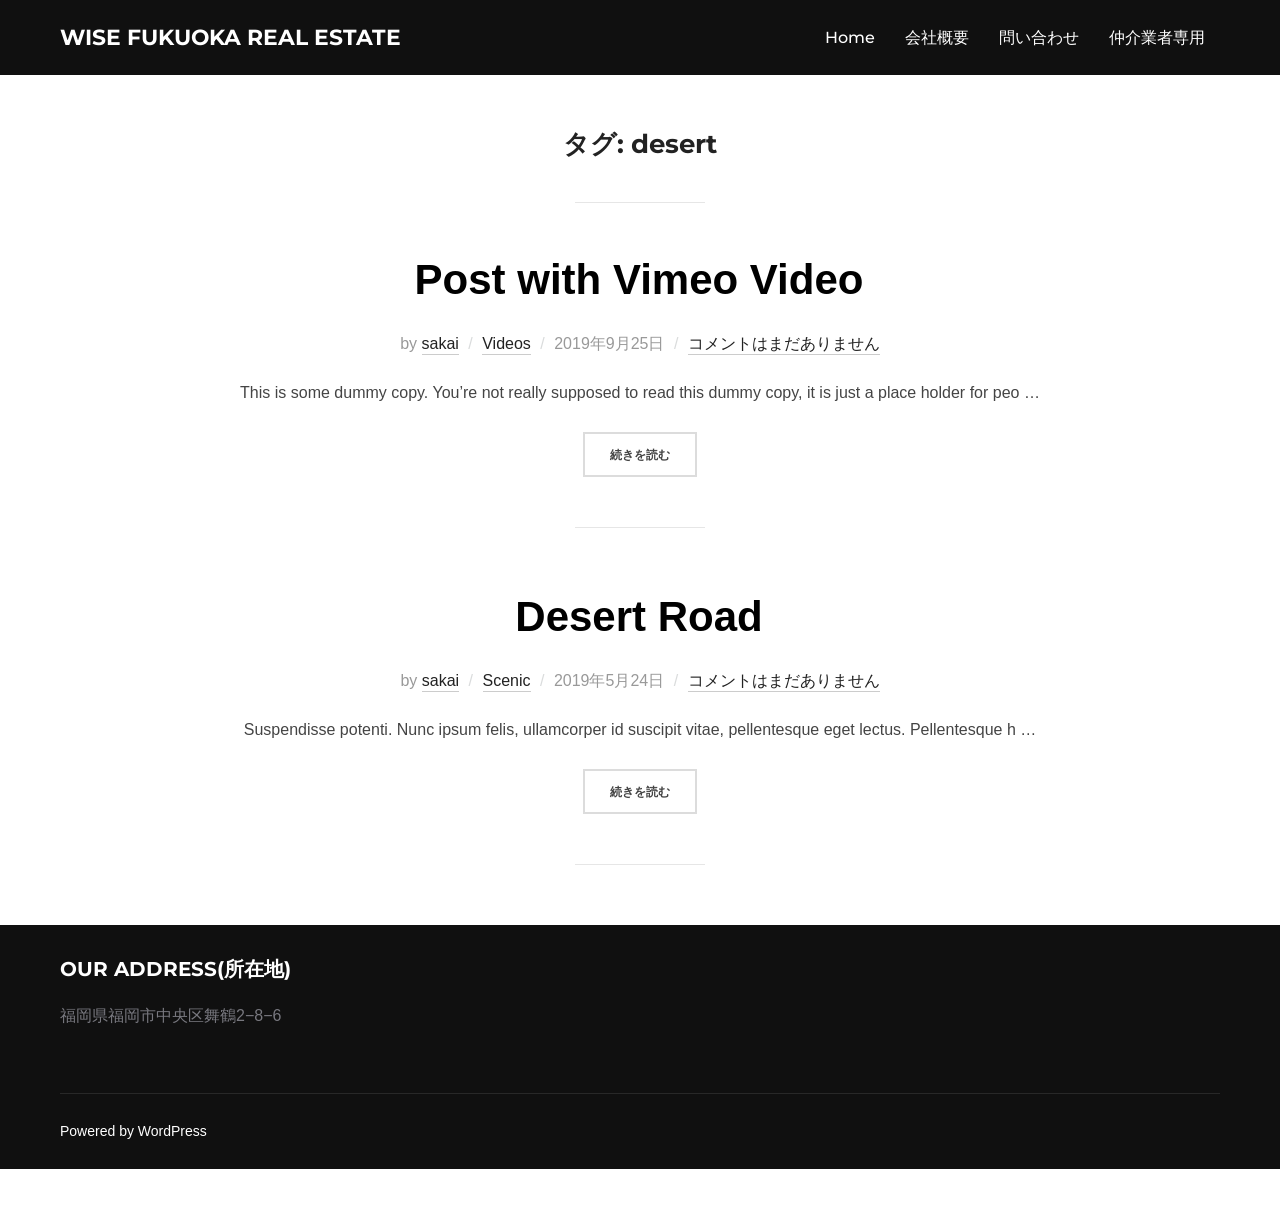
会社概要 (937, 64)
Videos (506, 399)
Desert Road (638, 672)
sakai (440, 399)
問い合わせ (1039, 64)
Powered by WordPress (133, 1187)
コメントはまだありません (784, 399)
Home (850, 64)
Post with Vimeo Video (639, 335)
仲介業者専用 (1157, 64)
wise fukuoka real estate (207, 64)
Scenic (507, 736)
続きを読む (653, 507)
